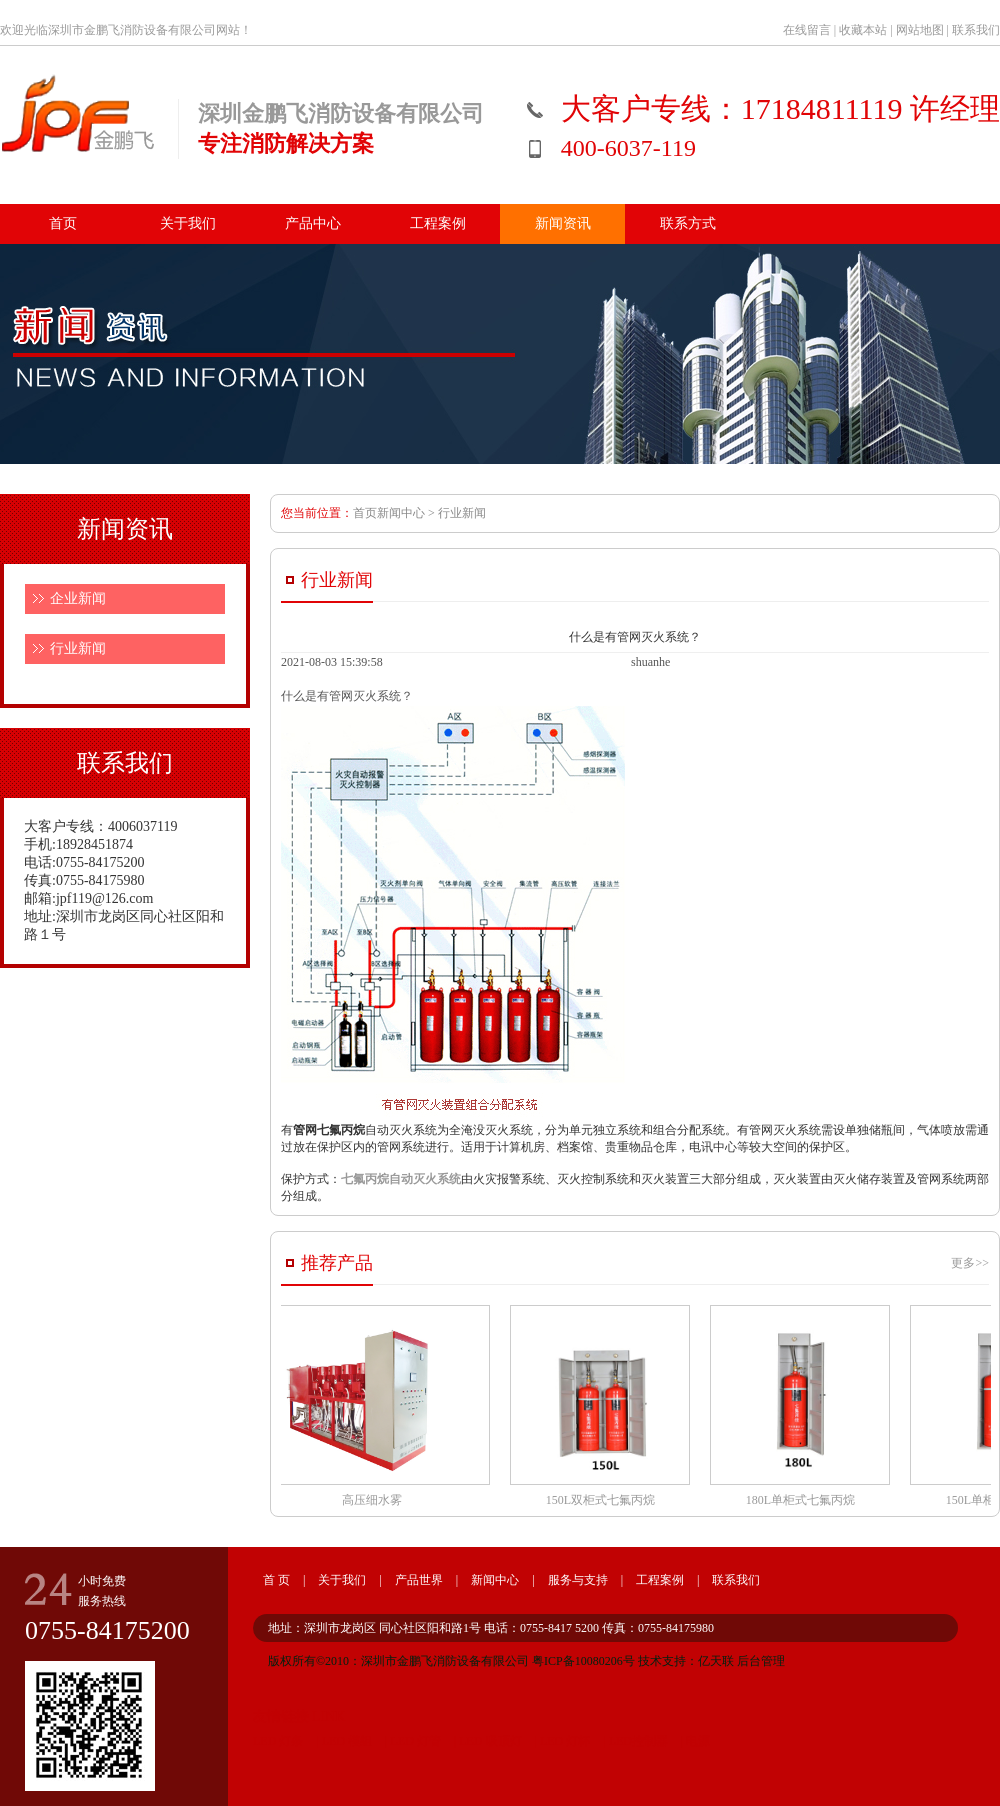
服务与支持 (578, 1580)
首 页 (276, 1580)
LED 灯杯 (565, 1741)
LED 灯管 (415, 1741)
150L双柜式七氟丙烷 (603, 1406)
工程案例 (438, 223)
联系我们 (976, 30)
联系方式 (688, 223)
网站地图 (920, 30)
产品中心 (313, 223)
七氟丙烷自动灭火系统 (401, 1179)
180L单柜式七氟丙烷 (803, 1406)
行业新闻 (78, 648)
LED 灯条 (278, 1741)
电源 (698, 1741)
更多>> (970, 1263)
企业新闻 (78, 598)
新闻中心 (495, 1580)
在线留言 (807, 30)
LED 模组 (345, 1741)
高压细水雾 (374, 1406)
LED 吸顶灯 (488, 1741)
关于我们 (188, 223)
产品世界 (419, 1580)
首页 (63, 223)
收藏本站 (863, 30)
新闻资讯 (563, 223)
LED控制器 (638, 1741)
